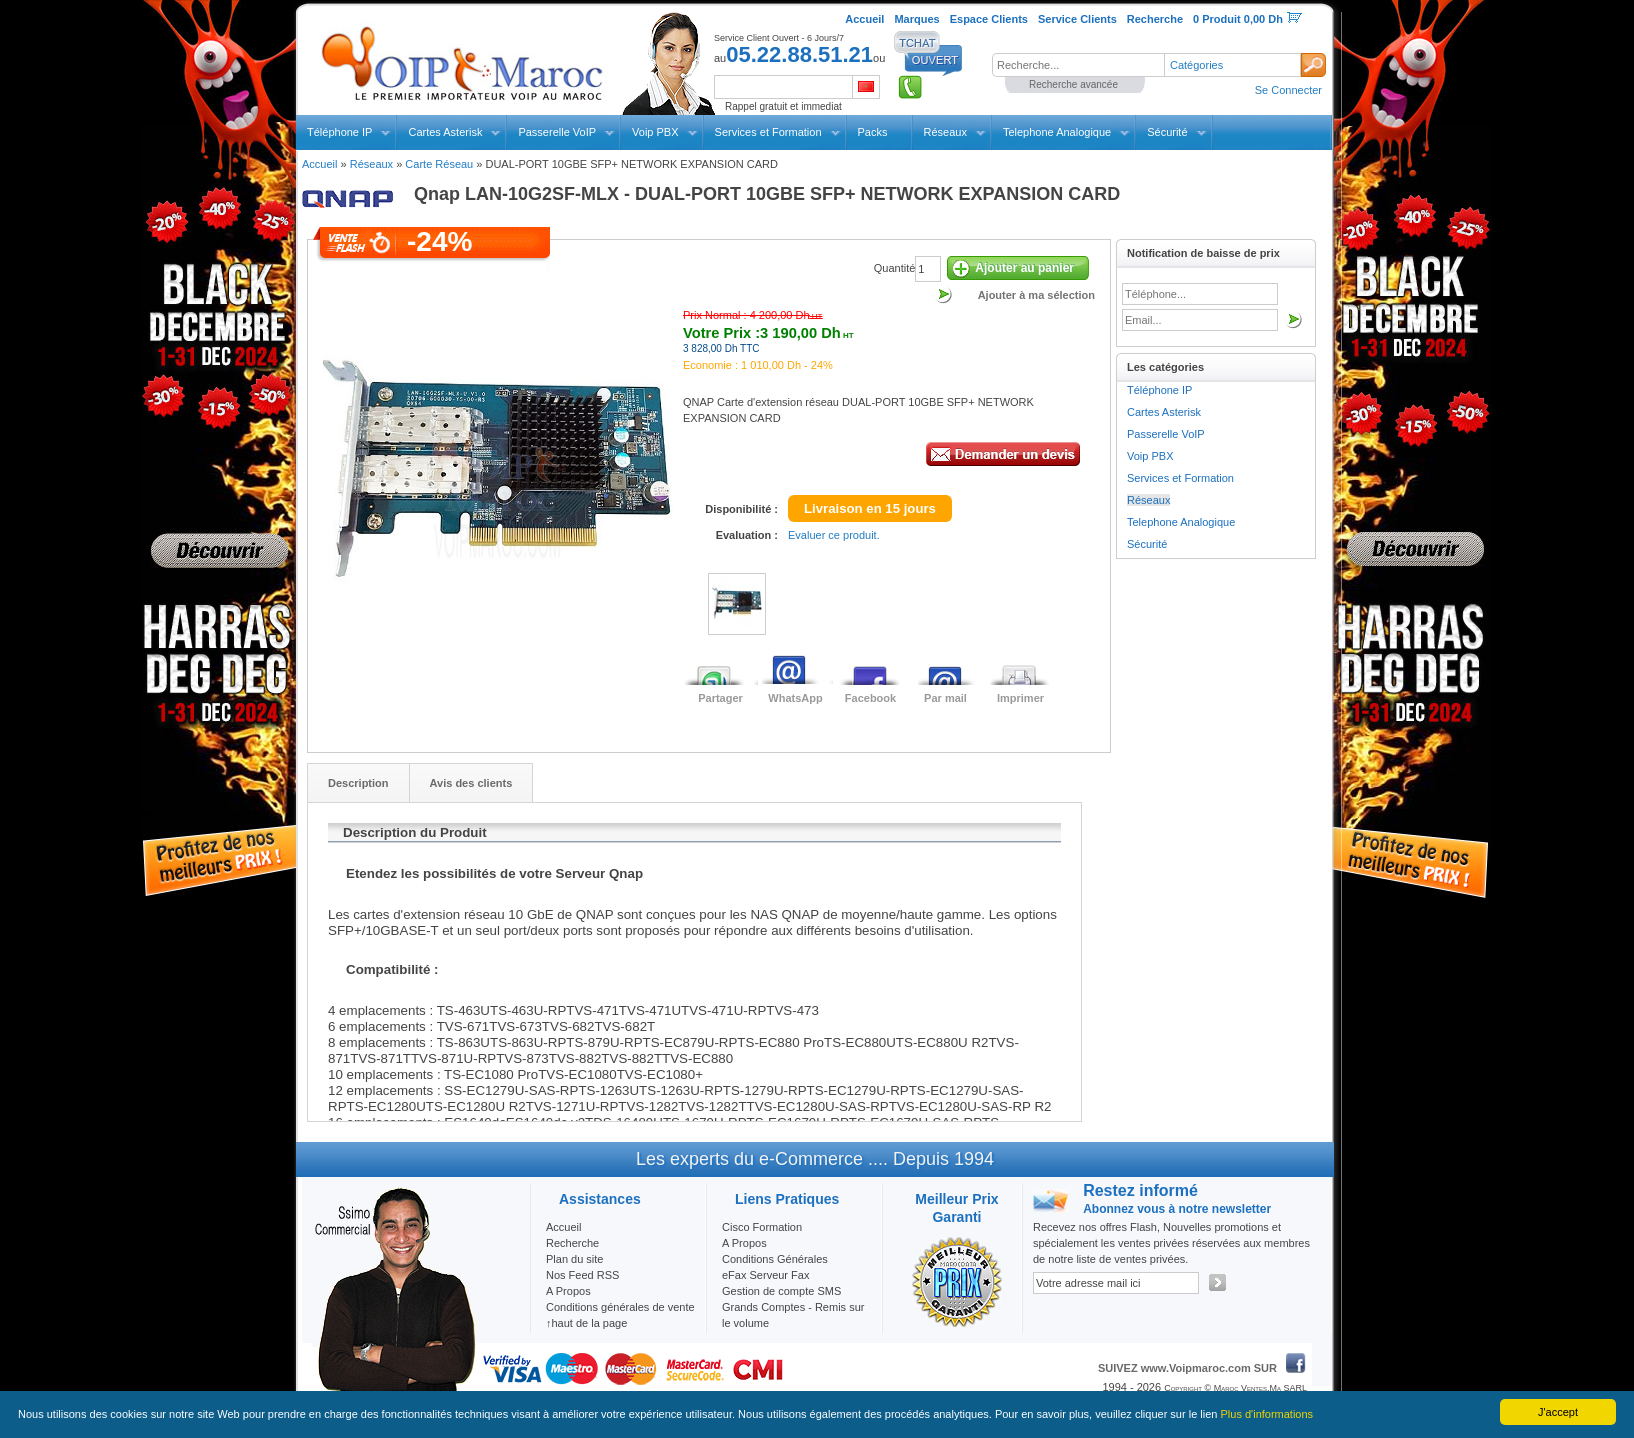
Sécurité (1167, 132)
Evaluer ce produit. (834, 535)
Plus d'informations (1267, 1414)
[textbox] (1078, 65)
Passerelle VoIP (557, 132)
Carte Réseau (439, 164)
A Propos (744, 1243)
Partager (720, 698)
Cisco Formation (762, 1227)
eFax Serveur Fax (765, 1275)
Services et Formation (768, 132)
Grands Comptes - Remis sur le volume (793, 1315)
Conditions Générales (775, 1259)
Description (358, 783)
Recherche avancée (1073, 84)
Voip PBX (655, 132)
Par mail (945, 698)
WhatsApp (795, 698)
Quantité (895, 268)
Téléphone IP (339, 132)
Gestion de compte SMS (781, 1291)
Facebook (870, 698)
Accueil (319, 164)
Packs (873, 132)
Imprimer (1020, 698)
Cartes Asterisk (445, 132)
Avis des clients (471, 783)
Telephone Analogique (1057, 132)
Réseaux (945, 132)
